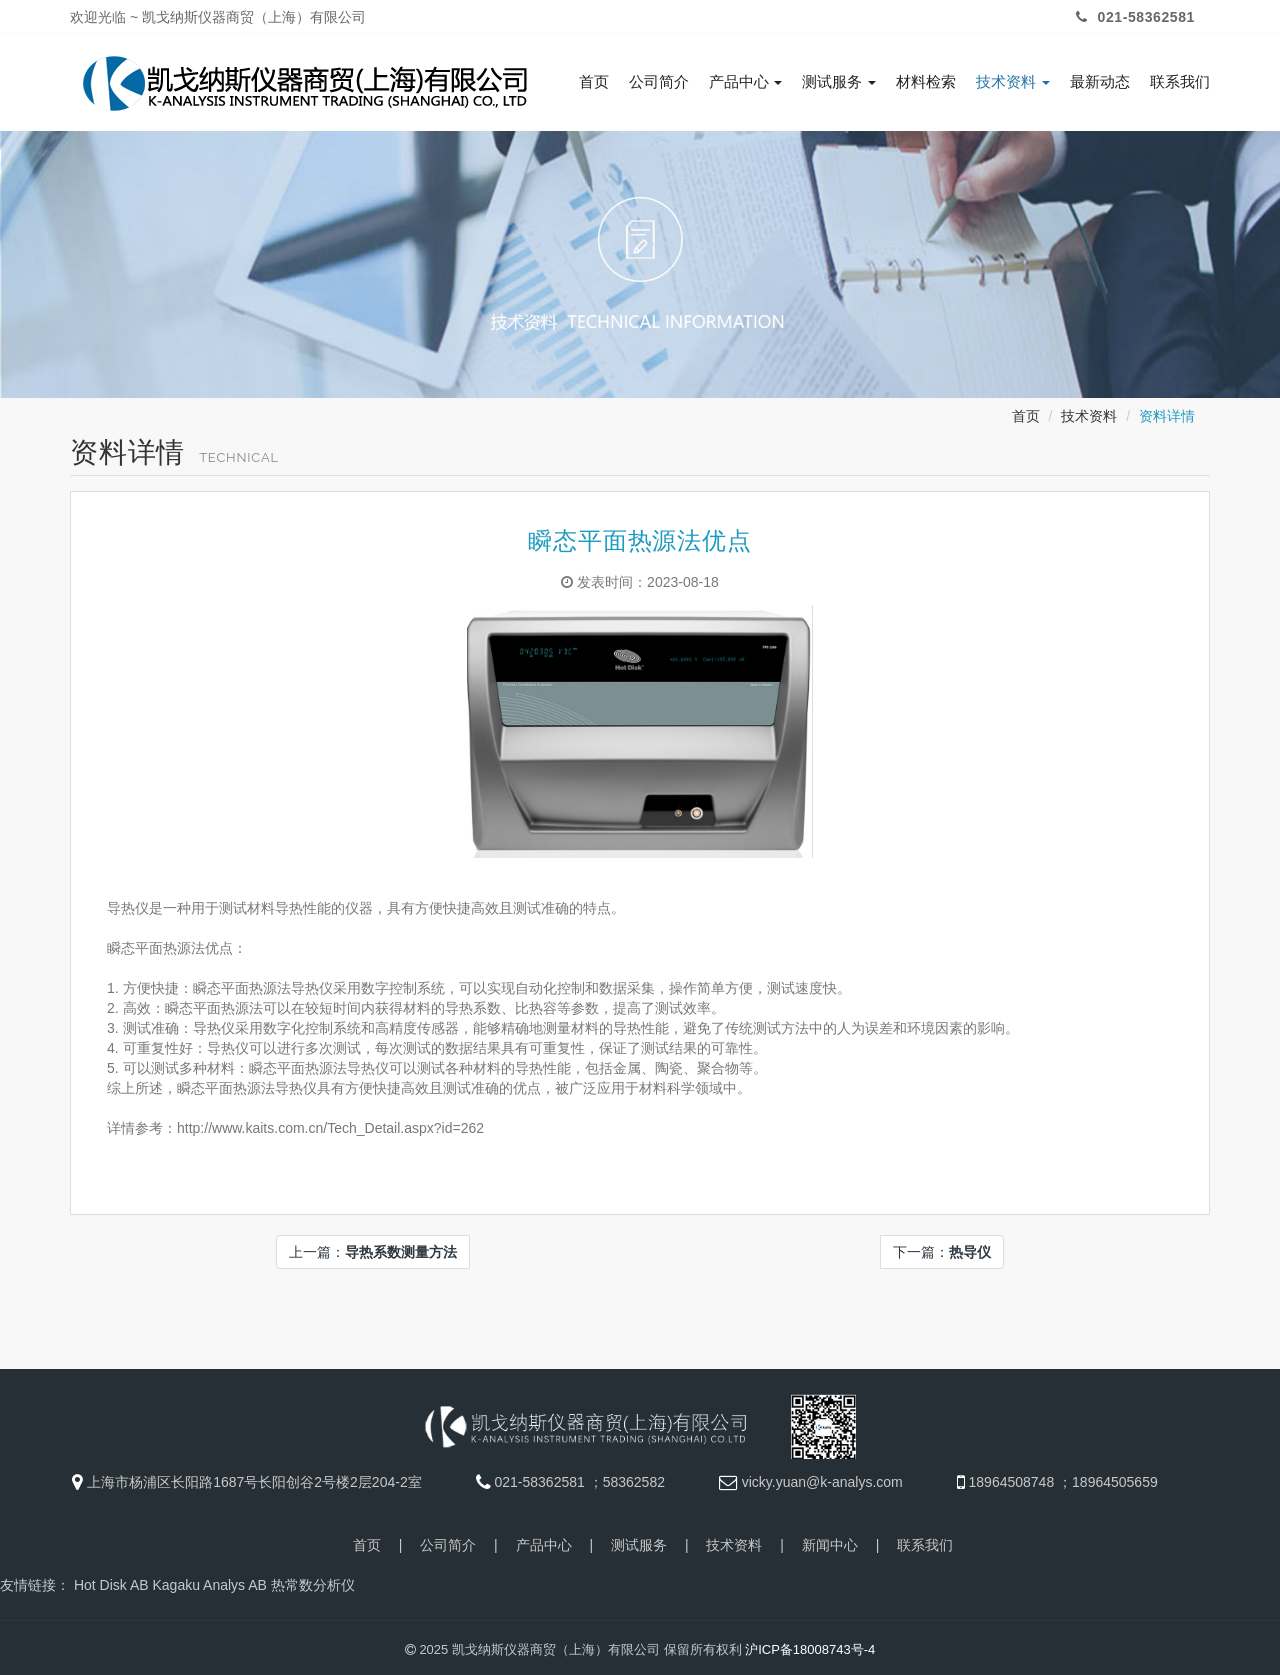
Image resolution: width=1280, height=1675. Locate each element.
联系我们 (1180, 82)
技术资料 (1013, 82)
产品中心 (746, 82)
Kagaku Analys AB (209, 1581)
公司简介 (659, 82)
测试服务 (839, 82)
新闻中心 (830, 1541)
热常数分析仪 (313, 1581)
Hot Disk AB (111, 1581)
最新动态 (1100, 82)
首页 (594, 82)
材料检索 (926, 82)
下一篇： (942, 1248)
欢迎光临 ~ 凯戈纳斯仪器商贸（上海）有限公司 (218, 17)
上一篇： (373, 1248)
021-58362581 (1133, 17)
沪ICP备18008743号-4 (810, 1645)
